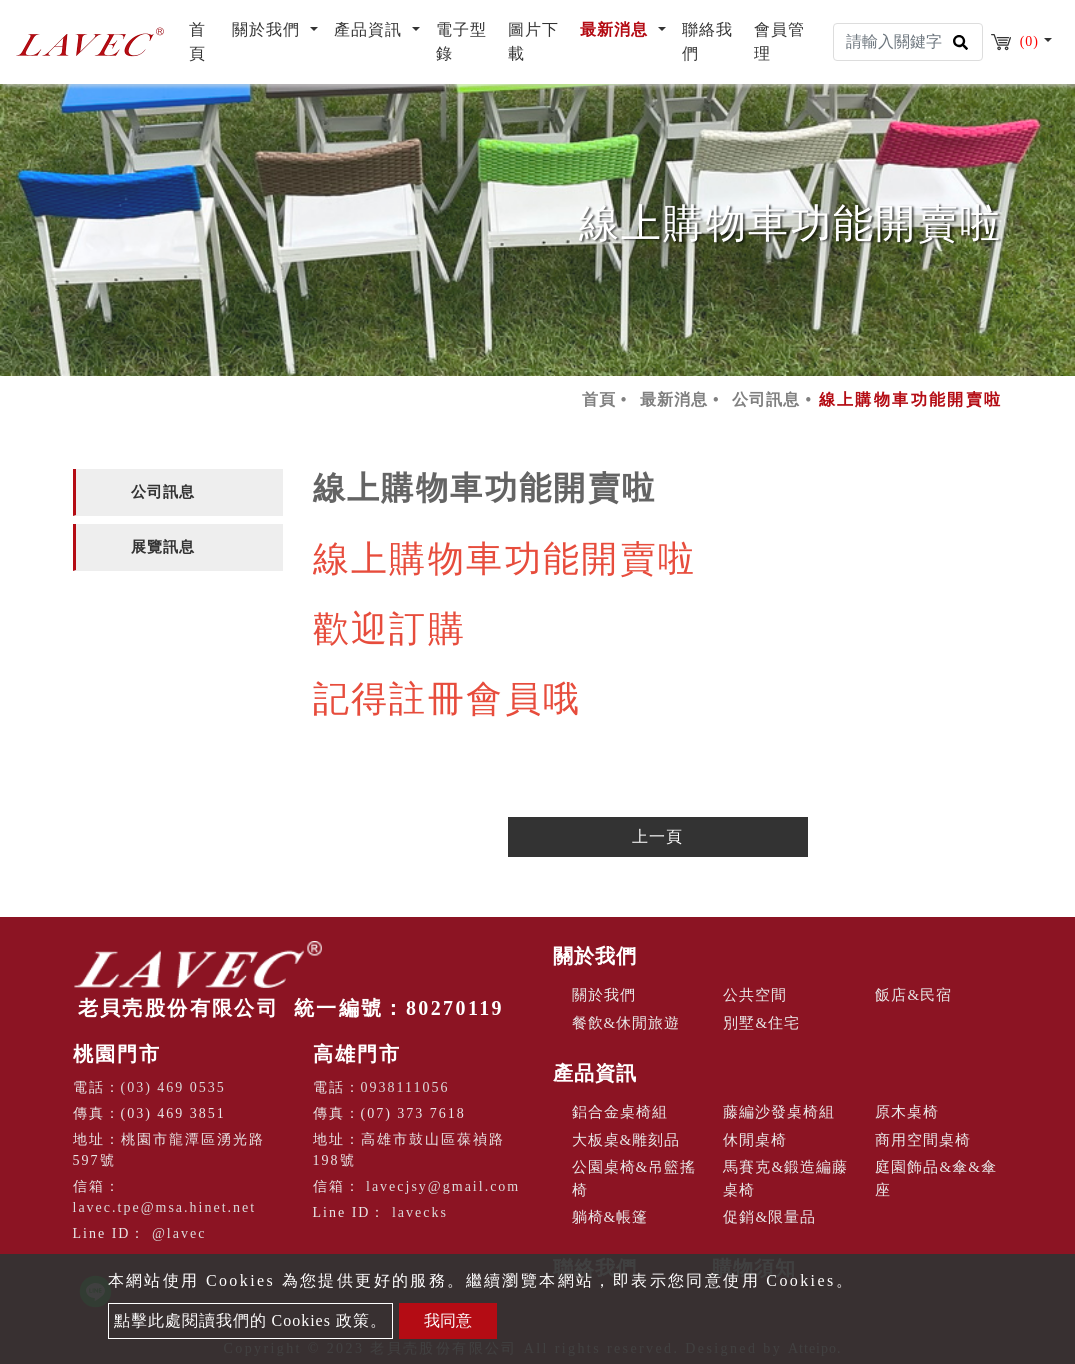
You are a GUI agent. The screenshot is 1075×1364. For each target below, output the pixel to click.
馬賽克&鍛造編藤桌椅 (785, 1178)
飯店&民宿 (913, 995)
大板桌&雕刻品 (626, 1140)
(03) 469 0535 (173, 1087)
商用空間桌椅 (923, 1140)
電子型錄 (461, 41)
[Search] (908, 42)
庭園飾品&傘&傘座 (935, 1178)
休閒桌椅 (755, 1140)
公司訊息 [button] (163, 492)
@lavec (179, 1233)
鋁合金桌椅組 (620, 1112)
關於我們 (595, 956)
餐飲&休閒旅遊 (626, 1023)
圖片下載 (533, 41)
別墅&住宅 (761, 1023)
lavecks (420, 1212)
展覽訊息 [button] (163, 547)
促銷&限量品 (769, 1217)
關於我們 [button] (268, 29)
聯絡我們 (707, 41)
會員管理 (779, 41)
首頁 (206, 41)
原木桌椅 (907, 1112)
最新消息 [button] (616, 29)
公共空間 (755, 995)
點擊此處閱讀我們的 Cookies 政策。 (250, 1320)
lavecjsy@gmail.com (443, 1186)
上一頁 (657, 836)
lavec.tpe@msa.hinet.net (165, 1207)
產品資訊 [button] (370, 29)
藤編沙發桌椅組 (779, 1112)
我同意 (448, 1320)
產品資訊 (595, 1073)
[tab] (178, 492)
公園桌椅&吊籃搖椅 (634, 1178)
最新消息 (674, 399)
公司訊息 (766, 399)
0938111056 (405, 1087)
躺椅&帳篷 (610, 1217)
